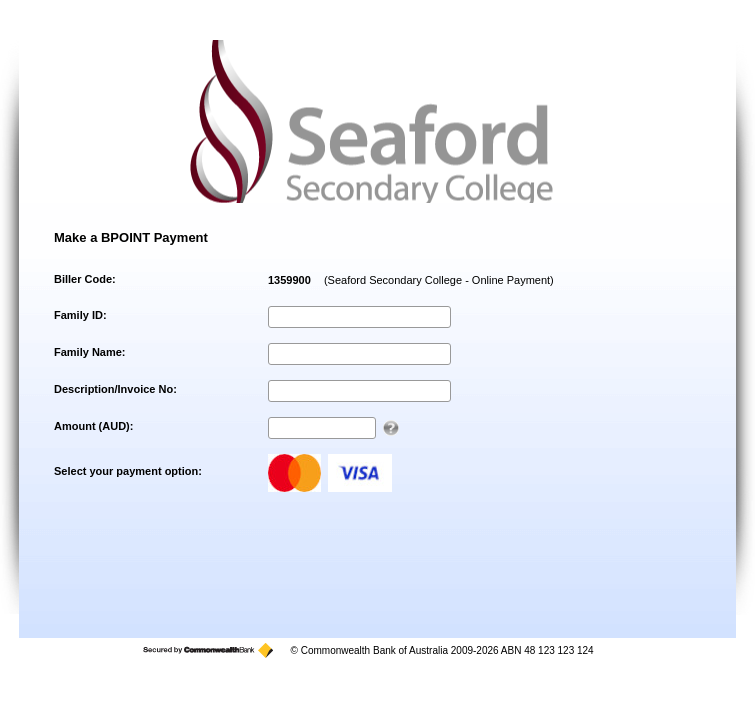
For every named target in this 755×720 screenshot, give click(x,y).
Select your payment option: (128, 471)
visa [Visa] (360, 473)
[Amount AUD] (322, 428)
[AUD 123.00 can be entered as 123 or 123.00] (391, 428)
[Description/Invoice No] (359, 391)
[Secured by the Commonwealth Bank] (208, 650)
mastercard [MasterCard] (294, 473)
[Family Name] (359, 354)
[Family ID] (359, 317)
